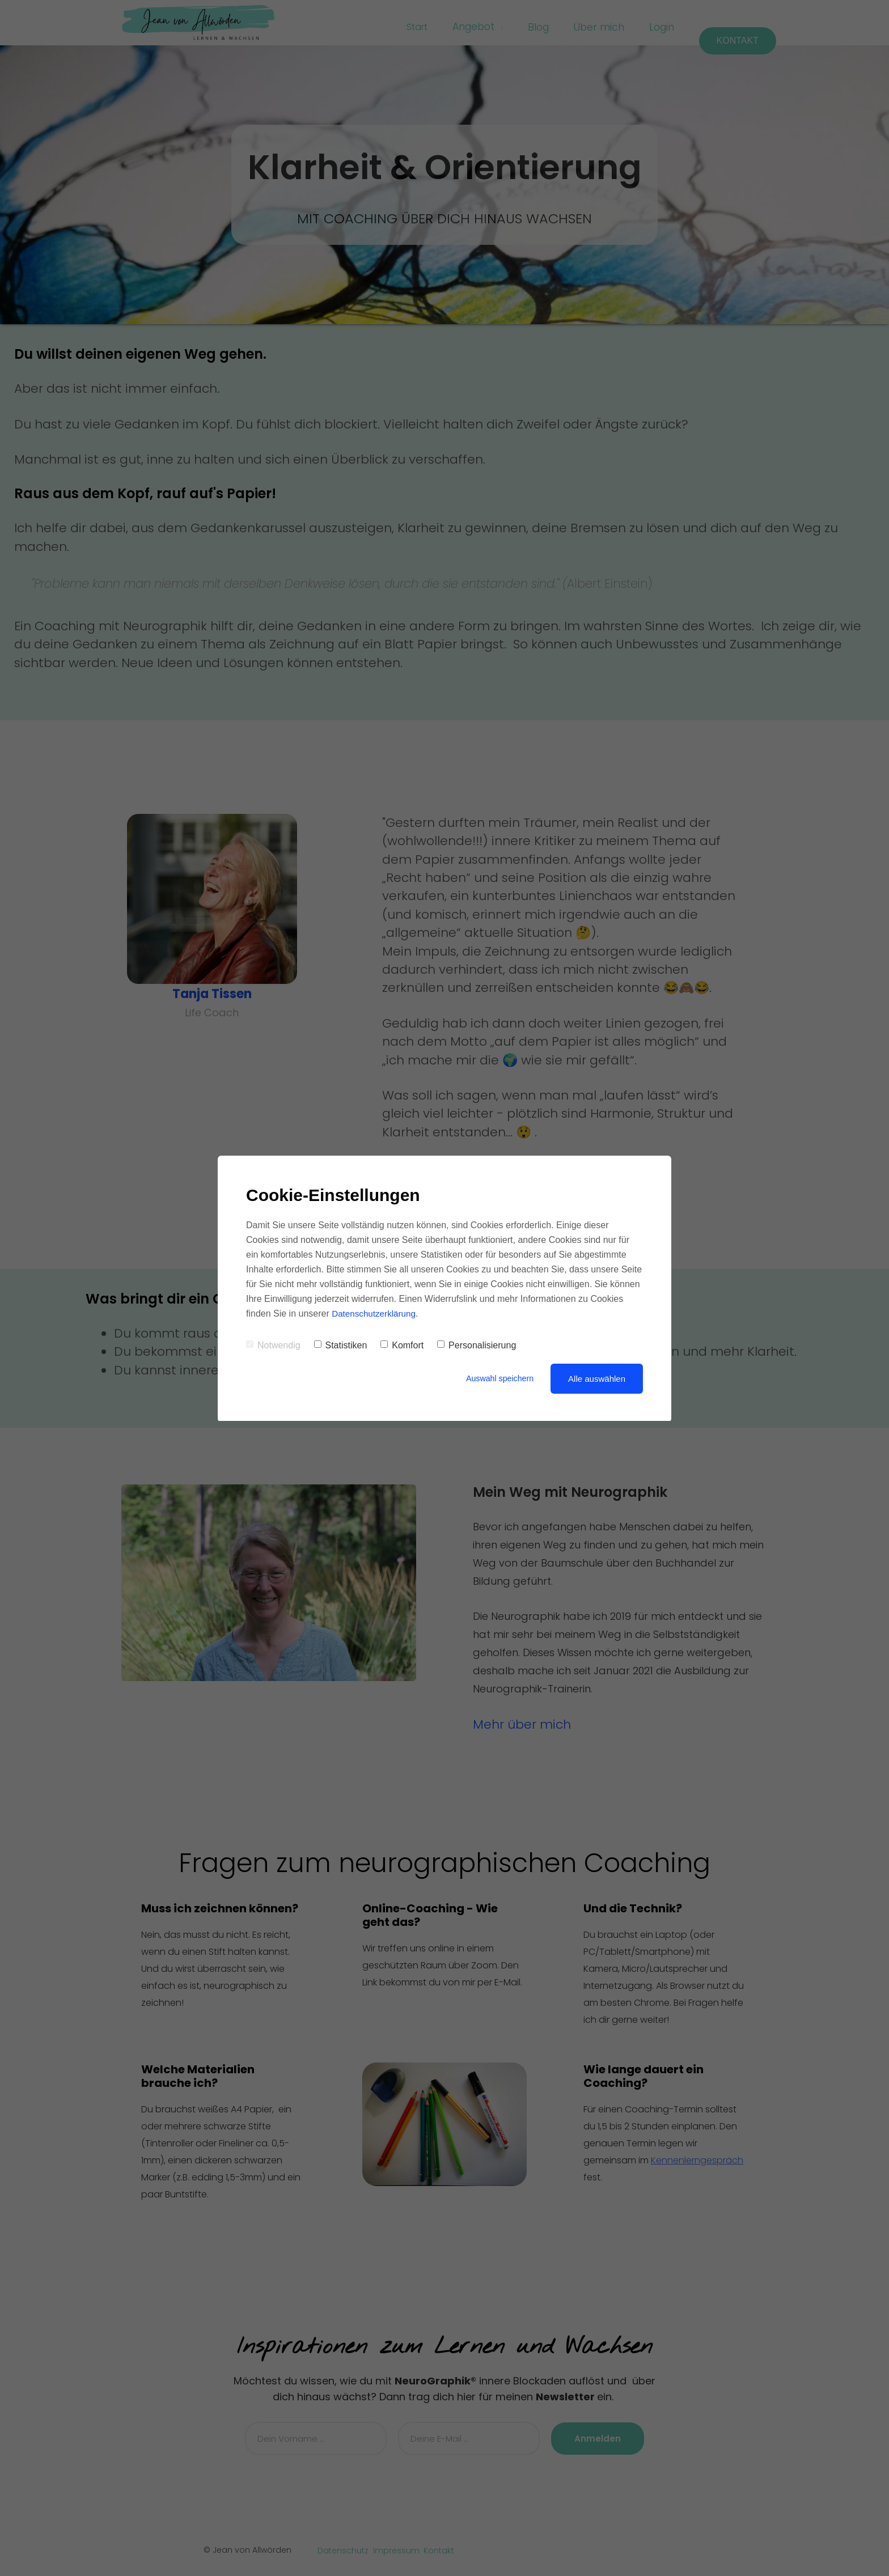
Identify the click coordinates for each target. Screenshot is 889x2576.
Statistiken (340, 1345)
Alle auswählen (596, 1379)
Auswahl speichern (498, 1379)
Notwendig (273, 1345)
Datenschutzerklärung (376, 1313)
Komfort (402, 1345)
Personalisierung (476, 1345)
